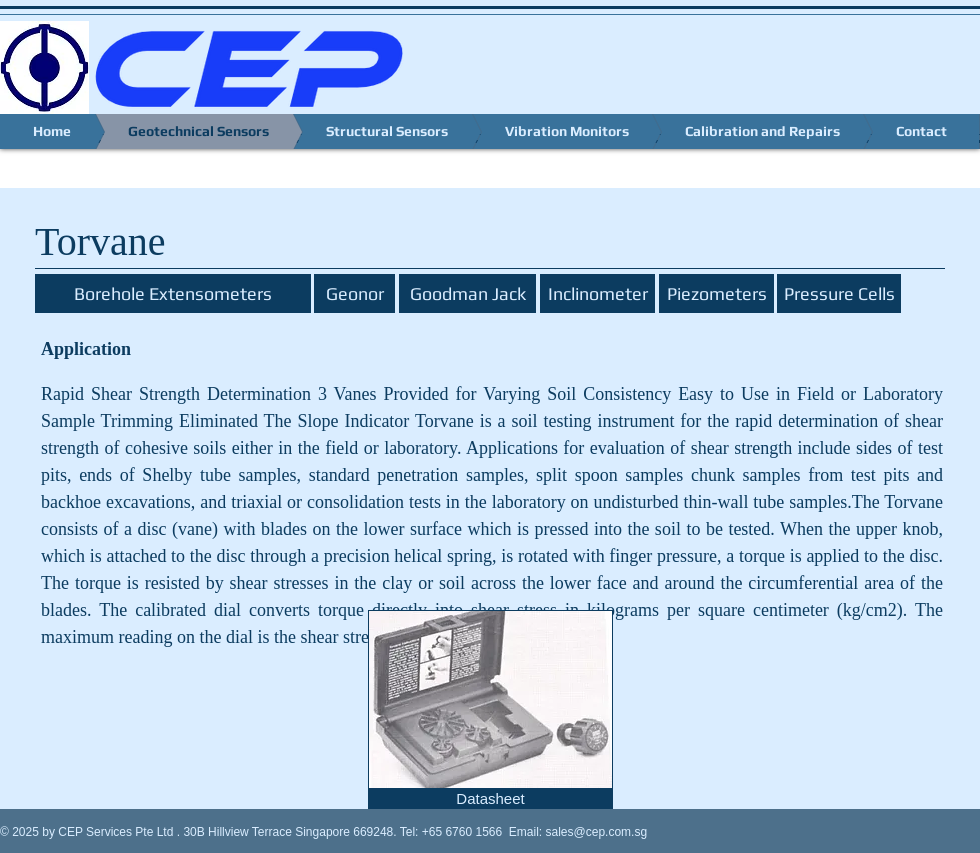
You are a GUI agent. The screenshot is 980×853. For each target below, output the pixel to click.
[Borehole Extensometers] (173, 293)
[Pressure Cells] (839, 293)
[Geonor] (354, 293)
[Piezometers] (716, 293)
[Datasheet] (490, 799)
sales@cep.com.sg (597, 832)
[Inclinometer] (597, 293)
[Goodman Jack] (467, 293)
